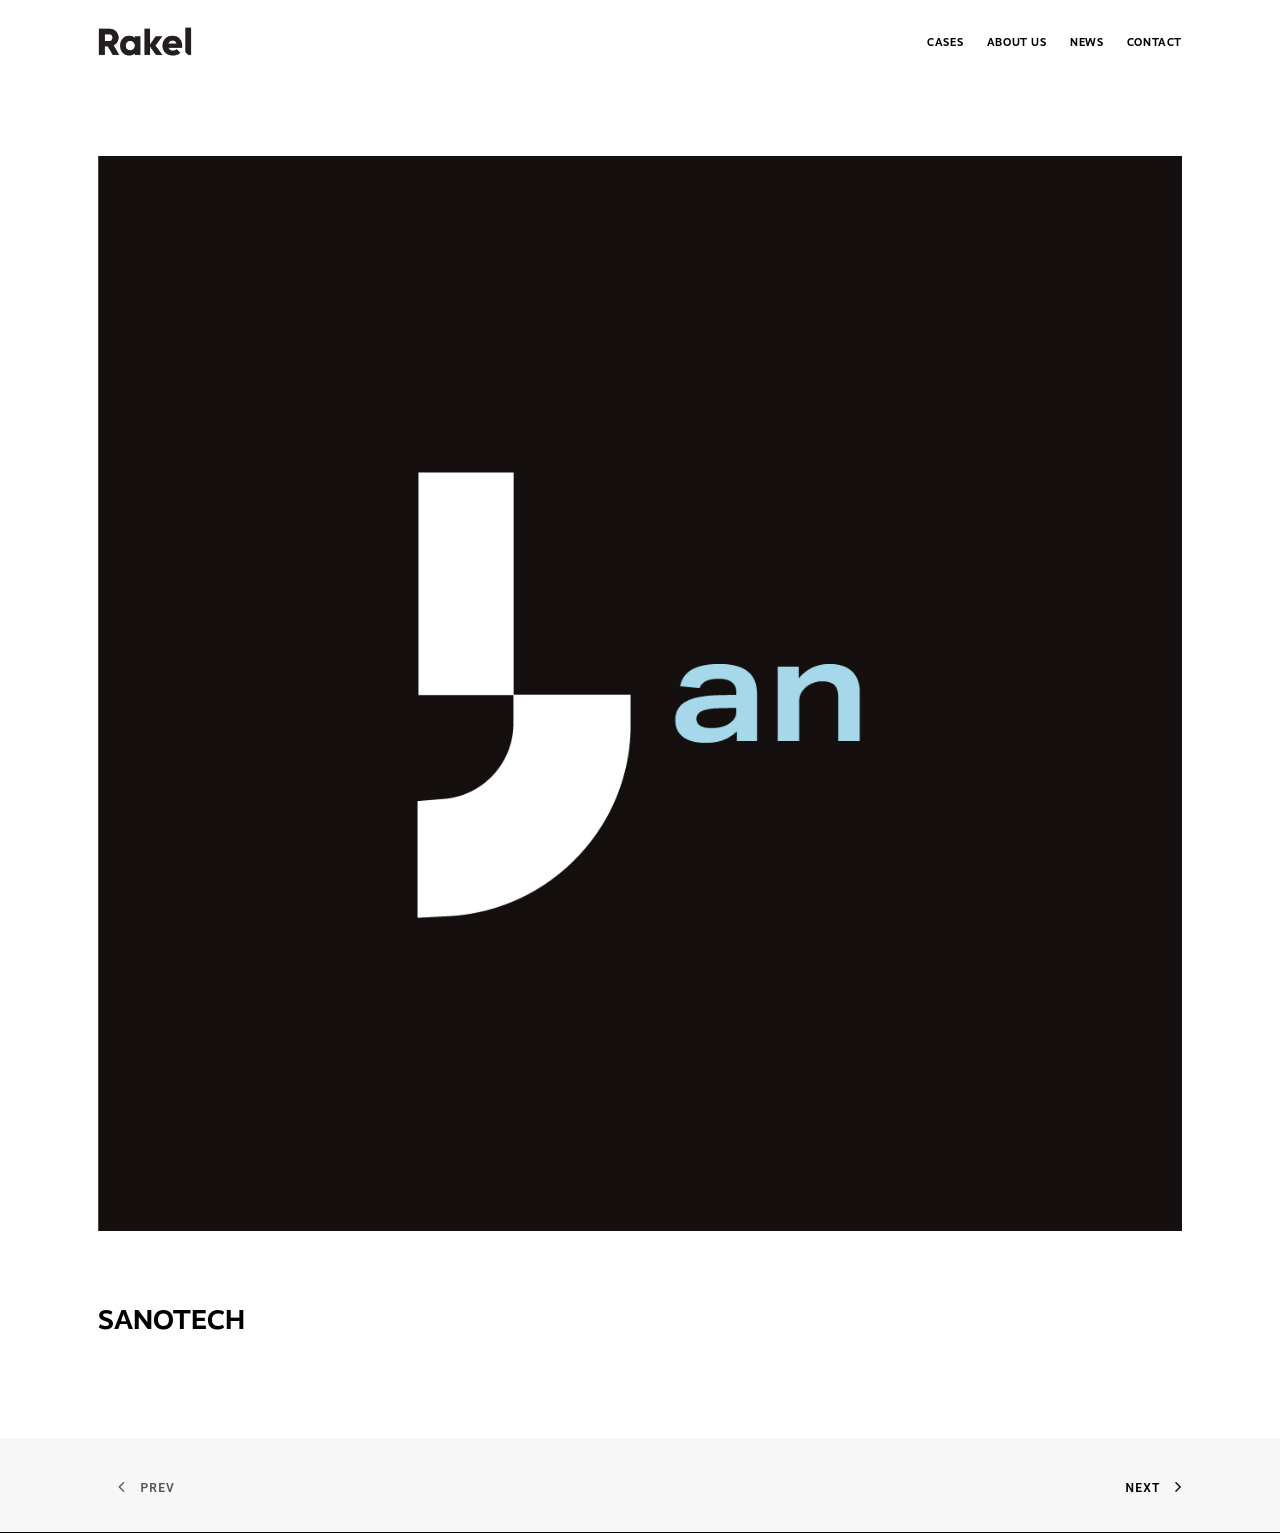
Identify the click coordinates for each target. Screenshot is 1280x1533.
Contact (1154, 42)
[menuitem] (950, 42)
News (1086, 42)
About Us (1016, 42)
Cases (945, 42)
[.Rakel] (145, 42)
